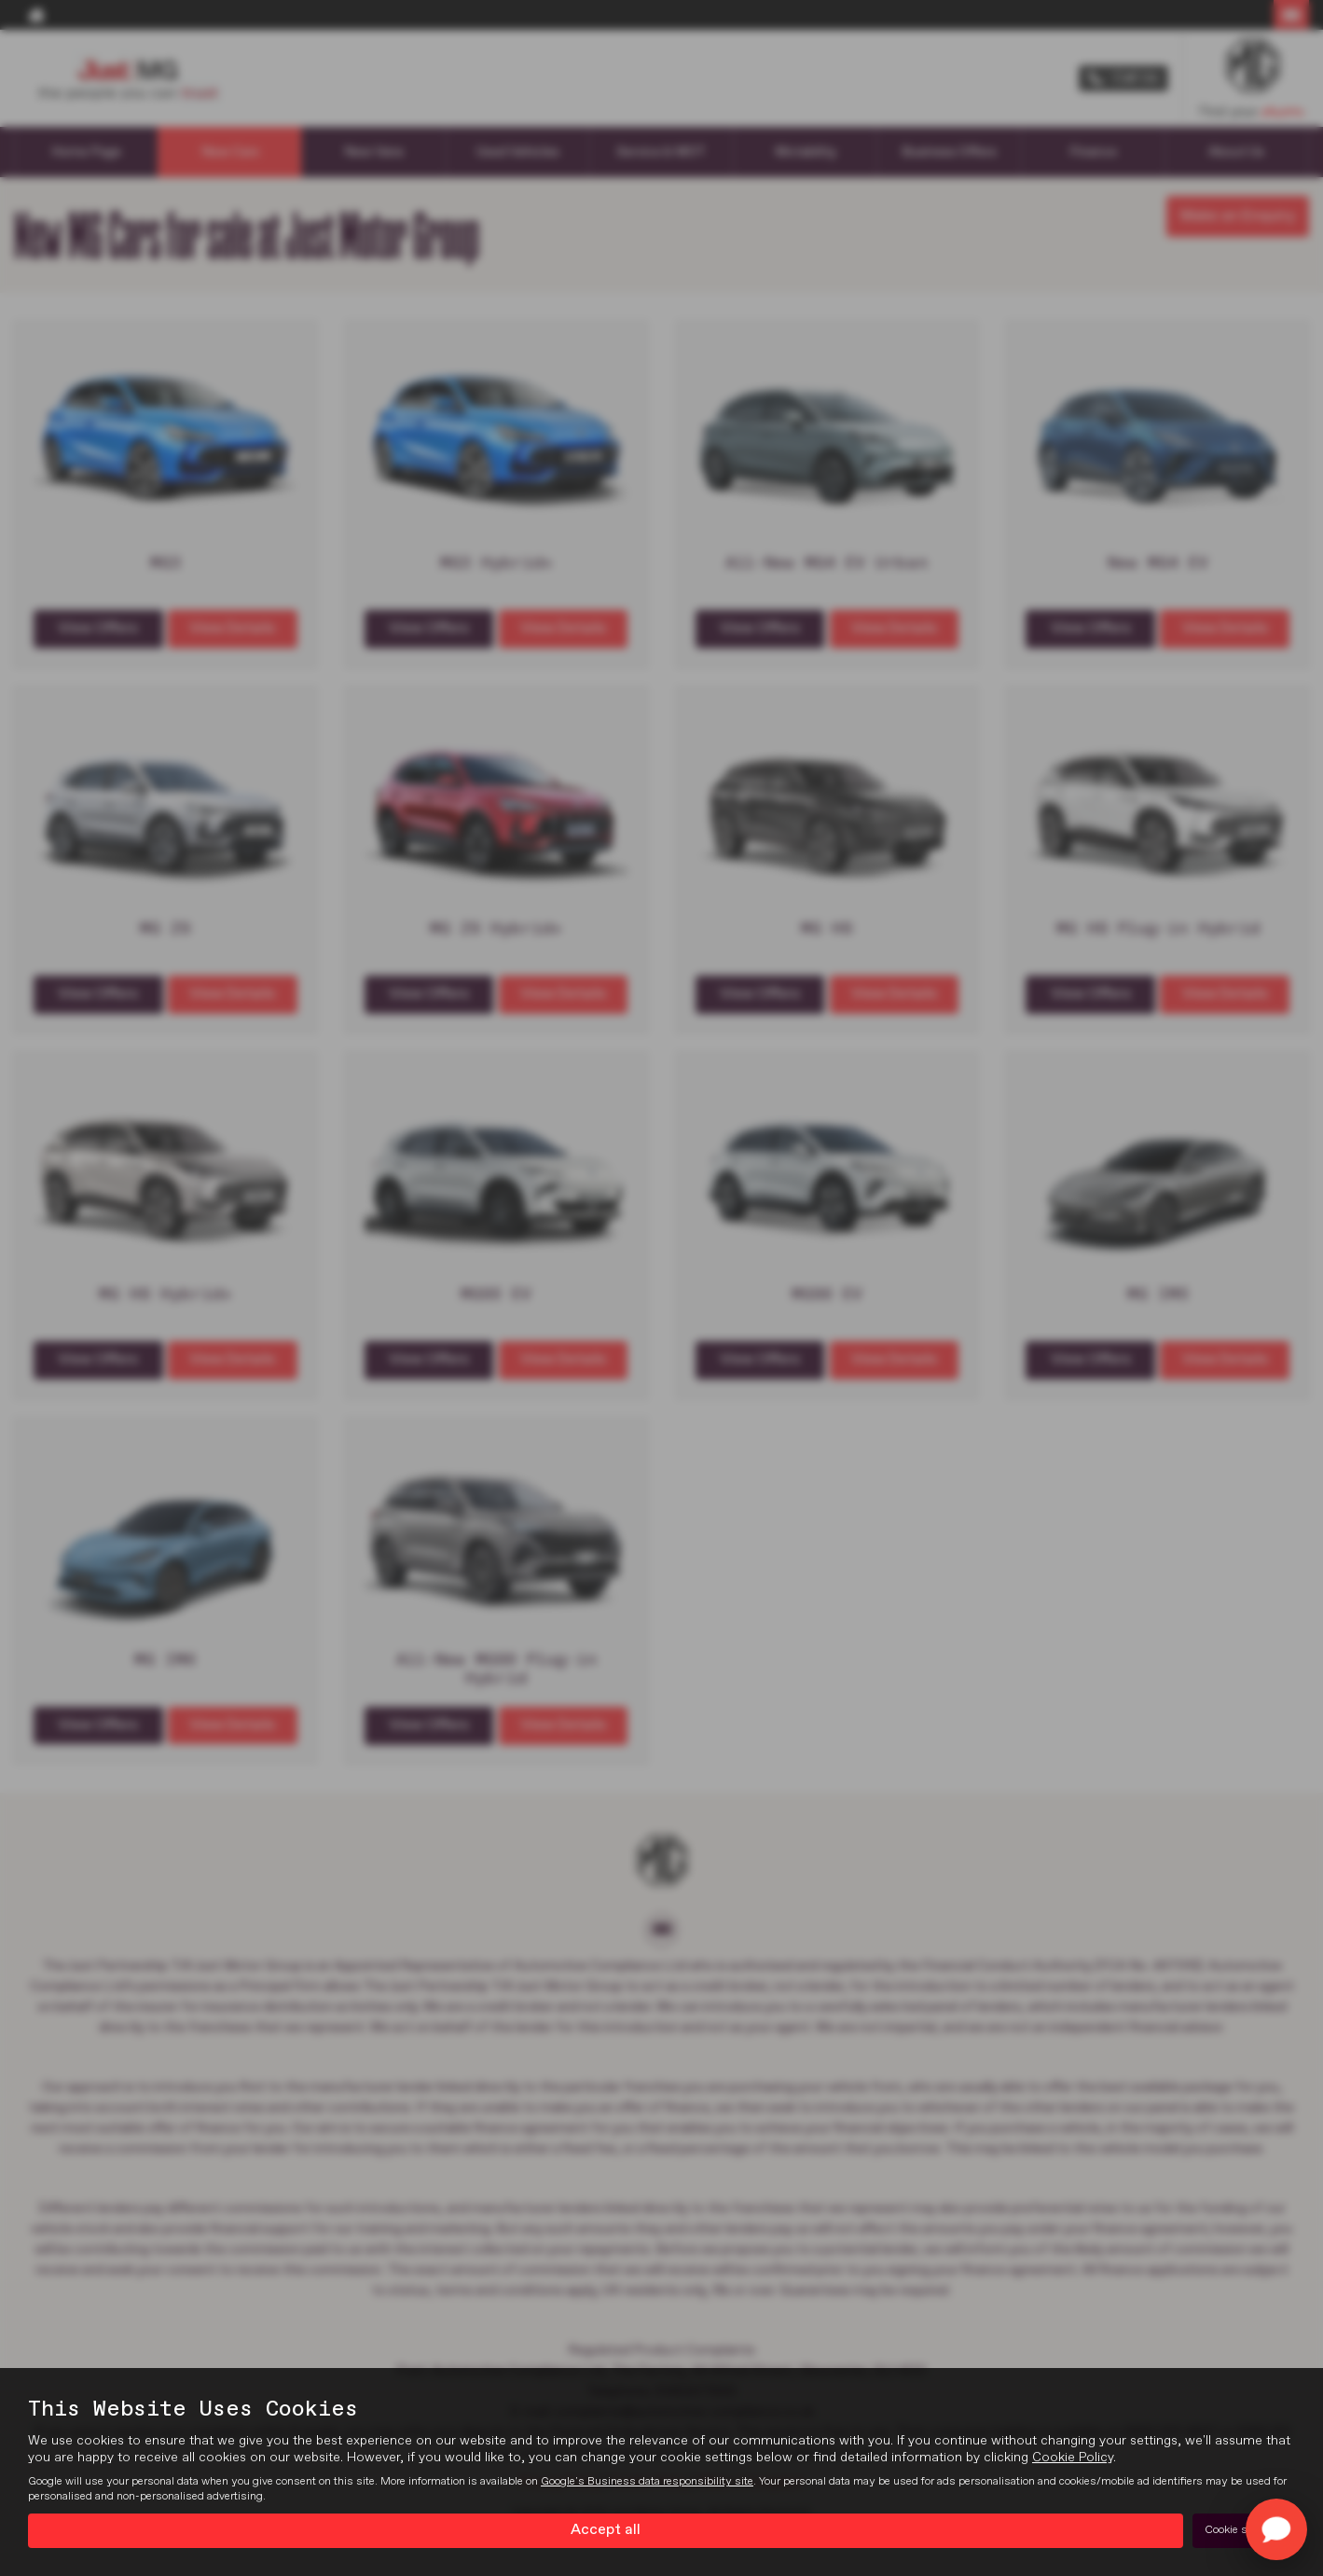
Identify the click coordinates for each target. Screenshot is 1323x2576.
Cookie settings (1244, 2530)
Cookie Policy (1072, 2457)
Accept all (606, 2530)
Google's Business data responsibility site (647, 2481)
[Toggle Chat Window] (1276, 2529)
